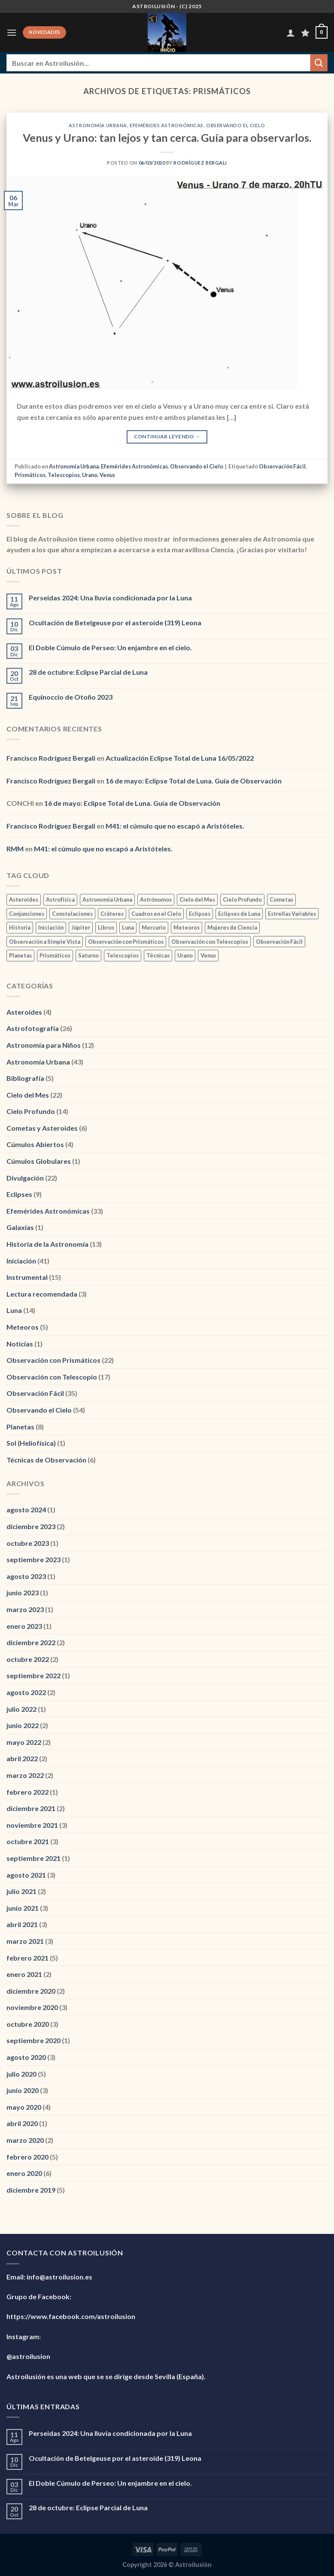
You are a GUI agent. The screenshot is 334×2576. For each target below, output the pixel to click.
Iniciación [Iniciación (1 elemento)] (51, 927)
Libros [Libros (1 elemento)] (106, 927)
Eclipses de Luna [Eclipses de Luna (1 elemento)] (239, 913)
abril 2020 (22, 2123)
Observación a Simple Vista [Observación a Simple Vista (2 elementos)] (44, 941)
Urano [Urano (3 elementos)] (185, 955)
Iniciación (21, 1261)
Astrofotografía (32, 1028)
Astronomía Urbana (98, 125)
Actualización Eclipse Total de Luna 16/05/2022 (180, 758)
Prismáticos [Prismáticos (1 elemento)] (54, 955)
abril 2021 (22, 1924)
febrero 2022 (27, 1792)
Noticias (19, 1344)
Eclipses (19, 1194)
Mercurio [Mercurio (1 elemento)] (154, 927)
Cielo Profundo (30, 1111)
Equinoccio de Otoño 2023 (70, 697)
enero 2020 (24, 2173)
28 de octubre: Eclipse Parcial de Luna (88, 672)
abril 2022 (22, 1758)
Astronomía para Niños (43, 1045)
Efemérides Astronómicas (166, 125)
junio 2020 (22, 2090)
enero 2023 (24, 1626)
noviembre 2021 (32, 1825)
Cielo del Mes (27, 1095)
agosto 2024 (26, 1509)
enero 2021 (24, 1974)
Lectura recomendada (41, 1294)
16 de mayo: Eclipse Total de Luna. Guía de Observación (194, 781)
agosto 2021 (26, 1875)
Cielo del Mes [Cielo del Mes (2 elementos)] (197, 899)
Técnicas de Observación (46, 1460)
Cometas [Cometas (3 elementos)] (281, 899)
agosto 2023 (26, 1576)
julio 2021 (21, 1891)
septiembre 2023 (33, 1559)
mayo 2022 (23, 1742)
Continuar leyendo (167, 436)
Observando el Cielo (235, 125)
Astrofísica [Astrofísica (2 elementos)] (60, 899)
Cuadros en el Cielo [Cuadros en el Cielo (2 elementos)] (156, 913)
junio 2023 (22, 1592)
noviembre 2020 (32, 2007)
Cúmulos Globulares (38, 1161)
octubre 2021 (27, 1841)
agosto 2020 (26, 2057)
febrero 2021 (27, 1958)
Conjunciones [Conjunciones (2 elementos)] (26, 913)
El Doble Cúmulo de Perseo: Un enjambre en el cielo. (110, 647)
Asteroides (24, 1012)
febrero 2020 (27, 2157)
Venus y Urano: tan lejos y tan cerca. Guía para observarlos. (167, 137)
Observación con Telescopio (51, 1377)
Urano (89, 474)
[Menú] (11, 32)
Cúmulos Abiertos (35, 1144)
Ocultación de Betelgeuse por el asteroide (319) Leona (115, 622)
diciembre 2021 (30, 1808)
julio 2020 (21, 2074)
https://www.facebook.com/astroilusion (70, 2316)
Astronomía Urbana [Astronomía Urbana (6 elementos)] (107, 899)
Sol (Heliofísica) (31, 1443)
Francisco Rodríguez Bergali (50, 758)
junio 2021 (22, 1908)
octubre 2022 (27, 1659)
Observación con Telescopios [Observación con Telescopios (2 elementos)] (209, 941)
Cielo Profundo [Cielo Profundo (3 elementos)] (242, 899)
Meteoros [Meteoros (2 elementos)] (186, 927)
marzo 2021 (25, 1941)
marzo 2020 (25, 2140)
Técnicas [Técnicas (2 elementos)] (158, 955)
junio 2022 (22, 1725)
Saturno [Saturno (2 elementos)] (88, 955)
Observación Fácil (282, 466)
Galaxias (20, 1227)
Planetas (20, 1427)
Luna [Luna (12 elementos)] (128, 927)
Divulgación (25, 1178)
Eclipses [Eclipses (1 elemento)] (199, 913)
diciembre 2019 (30, 2190)
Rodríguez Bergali (200, 162)
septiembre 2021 (33, 1858)
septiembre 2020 (33, 2040)
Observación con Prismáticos (53, 1360)
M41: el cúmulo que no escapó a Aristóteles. (175, 826)
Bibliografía (25, 1078)
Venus (107, 474)
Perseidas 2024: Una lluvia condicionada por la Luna (110, 598)
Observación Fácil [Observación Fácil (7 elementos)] (279, 941)
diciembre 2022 (30, 1642)
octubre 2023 (27, 1543)
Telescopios (64, 474)
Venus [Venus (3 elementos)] (208, 955)
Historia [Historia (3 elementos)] (19, 927)
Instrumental (27, 1277)
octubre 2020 (27, 2024)
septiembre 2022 (33, 1675)
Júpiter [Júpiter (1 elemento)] (80, 927)
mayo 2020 (23, 2107)
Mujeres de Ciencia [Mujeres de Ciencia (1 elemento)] (232, 927)
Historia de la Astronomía (47, 1244)
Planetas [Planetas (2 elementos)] (20, 955)
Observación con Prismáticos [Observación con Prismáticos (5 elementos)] (126, 941)
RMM (15, 848)
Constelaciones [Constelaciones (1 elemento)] (72, 913)
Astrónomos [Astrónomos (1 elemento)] (156, 899)
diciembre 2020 (30, 1991)
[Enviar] (319, 62)
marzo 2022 (25, 1775)
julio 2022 (21, 1709)
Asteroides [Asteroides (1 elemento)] (23, 899)
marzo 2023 (25, 1609)
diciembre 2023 (30, 1526)
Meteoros (22, 1327)
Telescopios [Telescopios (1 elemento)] (122, 955)
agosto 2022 (26, 1692)
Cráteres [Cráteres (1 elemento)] (112, 913)
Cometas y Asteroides (42, 1128)
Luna (14, 1310)
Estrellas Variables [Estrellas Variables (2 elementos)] (292, 913)
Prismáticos (30, 474)
